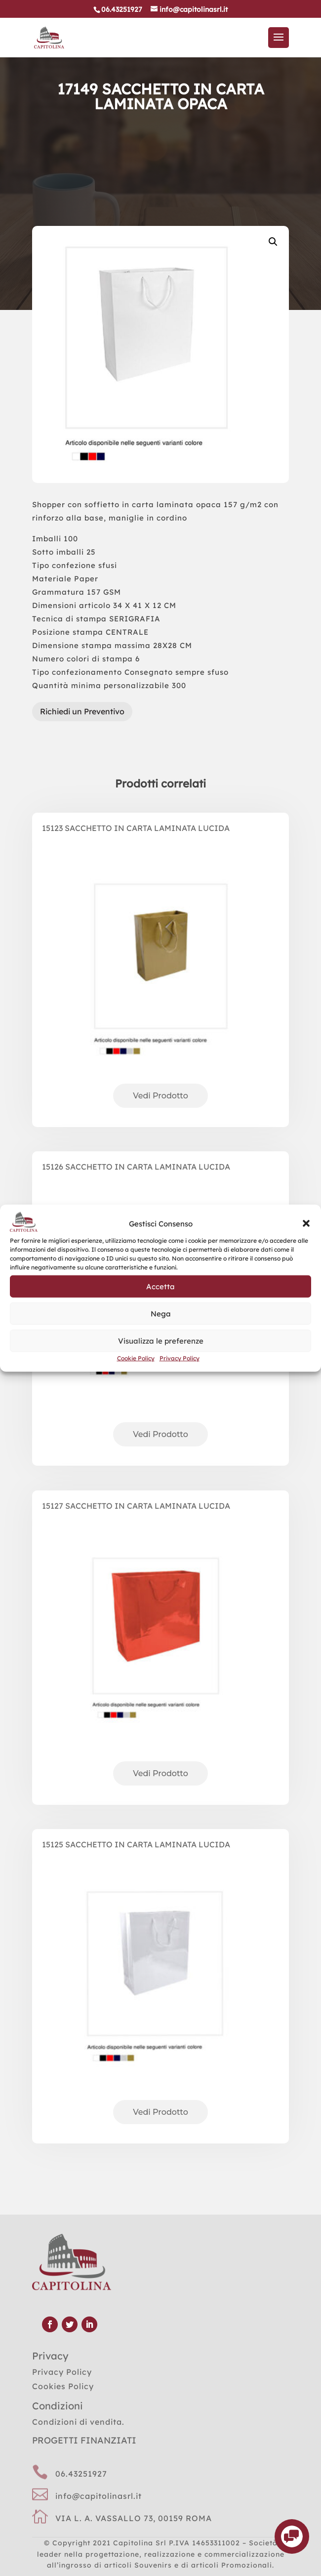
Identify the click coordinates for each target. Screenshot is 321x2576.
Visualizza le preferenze (160, 1341)
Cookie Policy (136, 1358)
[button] (306, 1223)
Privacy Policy (180, 1358)
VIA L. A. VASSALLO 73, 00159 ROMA (133, 2518)
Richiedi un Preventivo (82, 711)
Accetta (160, 1286)
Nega (161, 1313)
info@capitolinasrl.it (98, 2496)
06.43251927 (81, 2474)
